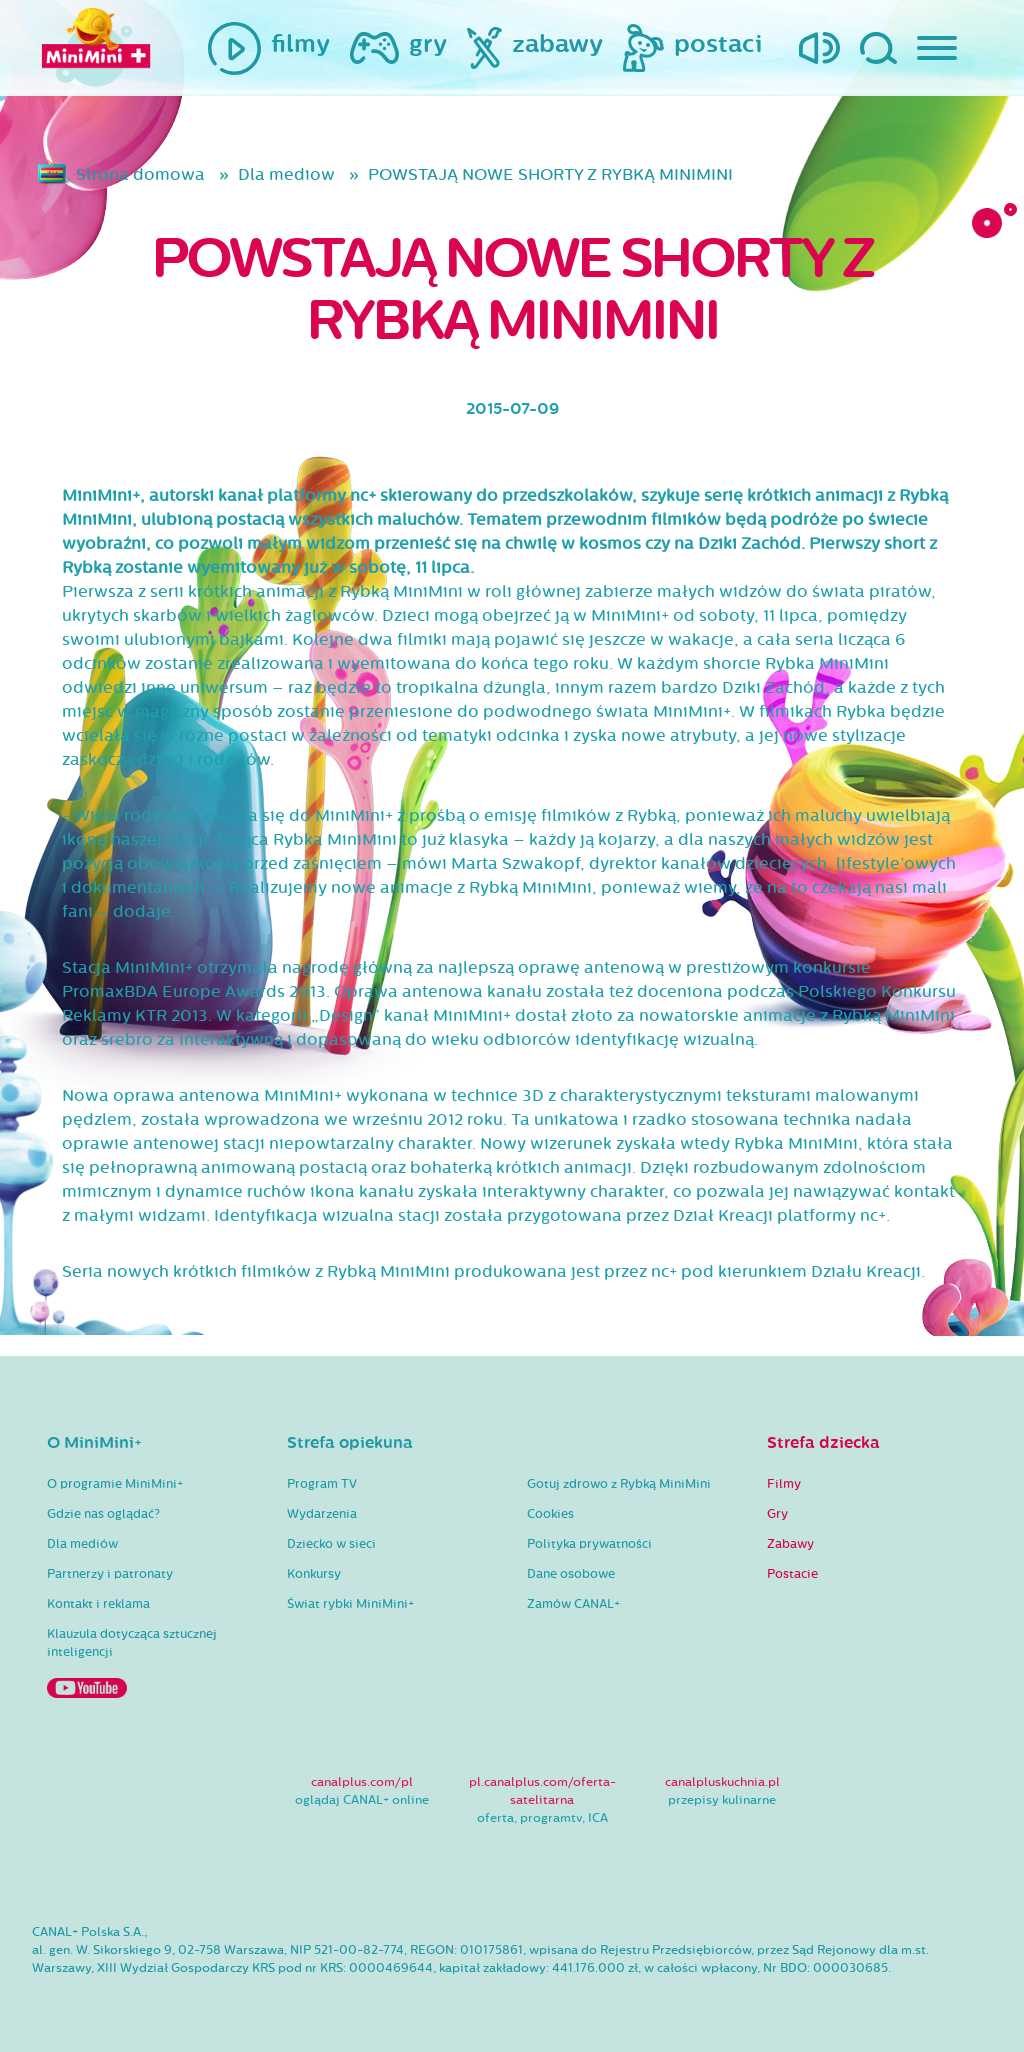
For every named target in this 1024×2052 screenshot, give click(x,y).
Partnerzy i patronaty (110, 1574)
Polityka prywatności (589, 1544)
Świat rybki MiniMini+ (350, 1604)
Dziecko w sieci (331, 1544)
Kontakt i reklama (98, 1604)
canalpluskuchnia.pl (722, 1782)
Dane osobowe (571, 1574)
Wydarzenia (322, 1514)
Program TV (322, 1484)
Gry (777, 1514)
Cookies (550, 1514)
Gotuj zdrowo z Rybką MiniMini (619, 1484)
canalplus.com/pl (362, 1782)
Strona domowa (140, 174)
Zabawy (790, 1544)
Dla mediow (286, 174)
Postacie (792, 1574)
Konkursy (314, 1574)
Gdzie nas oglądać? (103, 1514)
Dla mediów (82, 1544)
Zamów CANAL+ (573, 1604)
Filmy (784, 1484)
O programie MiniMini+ (115, 1484)
